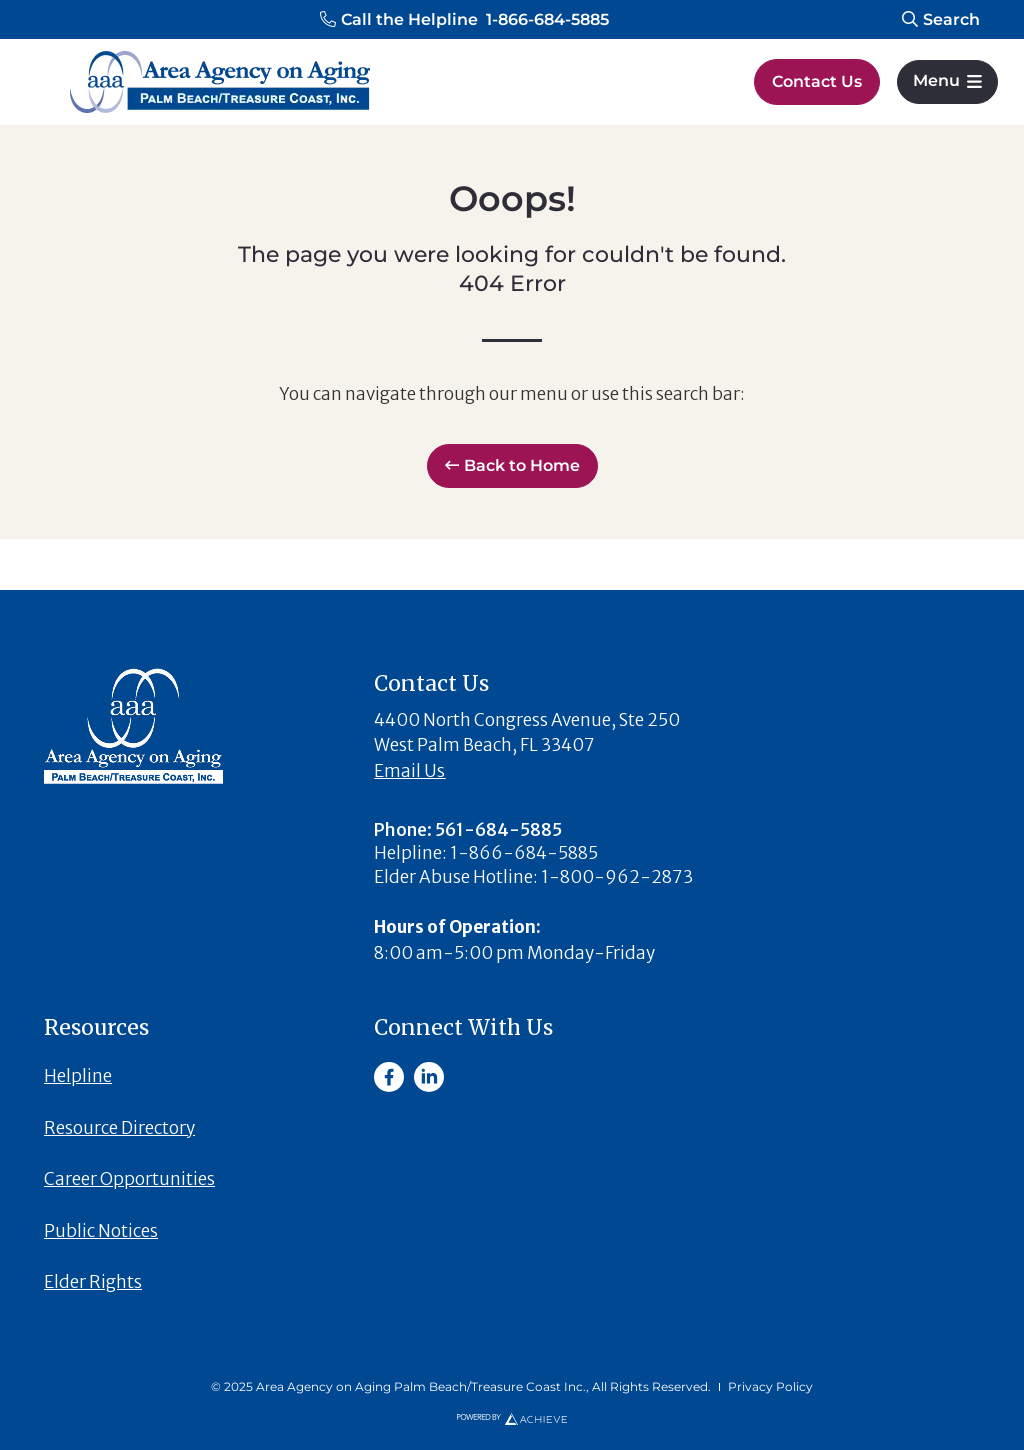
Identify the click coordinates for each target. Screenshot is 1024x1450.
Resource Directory (119, 1128)
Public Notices (101, 1231)
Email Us (409, 771)
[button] (464, 20)
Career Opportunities (129, 1179)
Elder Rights (93, 1282)
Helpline (78, 1076)
